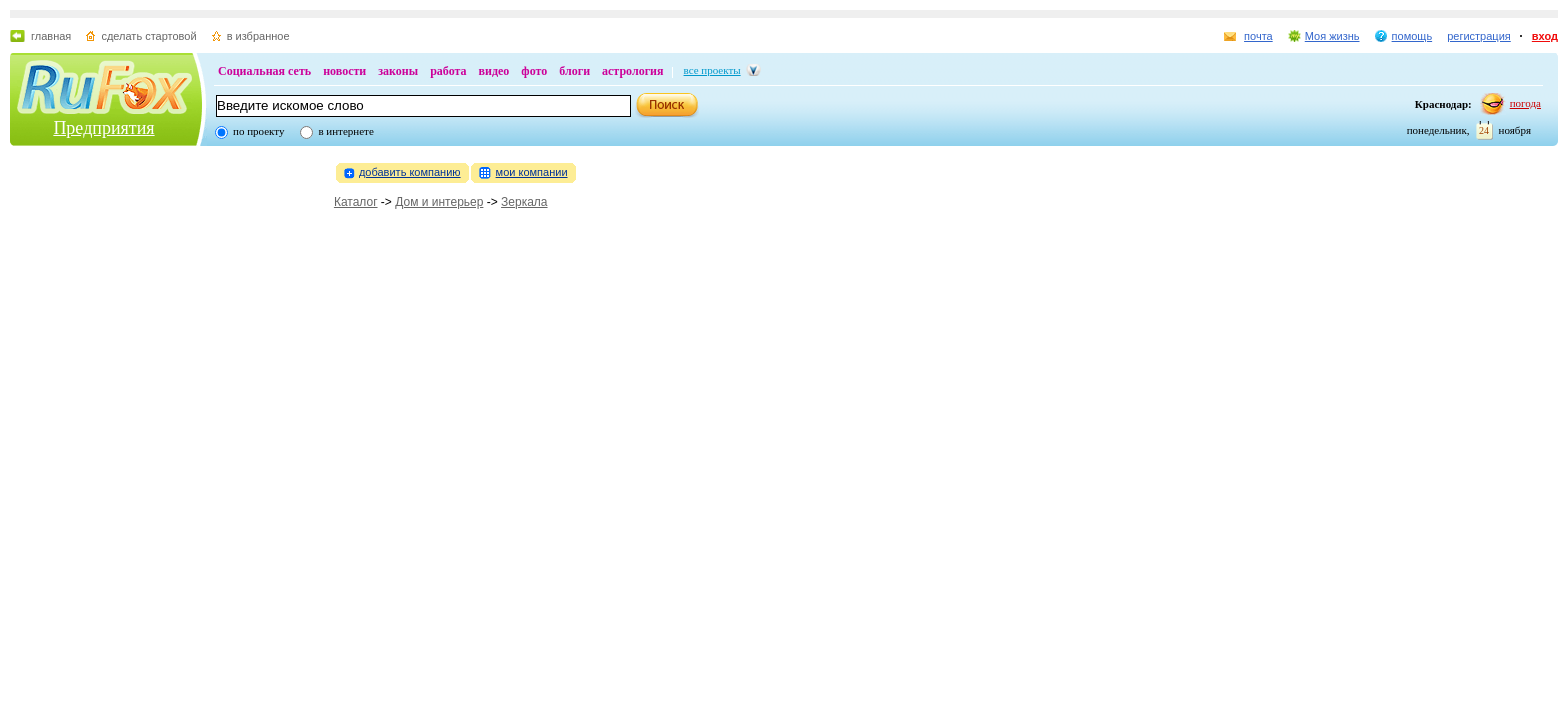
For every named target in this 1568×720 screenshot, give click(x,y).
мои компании (532, 172)
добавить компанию (410, 172)
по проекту (258, 131)
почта (1258, 36)
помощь (1412, 36)
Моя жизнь (1332, 36)
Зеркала (524, 202)
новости (344, 71)
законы (398, 71)
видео (494, 71)
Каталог (356, 202)
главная (51, 36)
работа (448, 71)
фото (534, 71)
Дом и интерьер (439, 202)
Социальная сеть (264, 71)
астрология (632, 71)
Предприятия (103, 128)
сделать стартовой (148, 36)
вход (1545, 36)
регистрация (1479, 36)
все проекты (712, 70)
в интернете (345, 131)
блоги (574, 71)
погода (1525, 103)
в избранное (258, 36)
